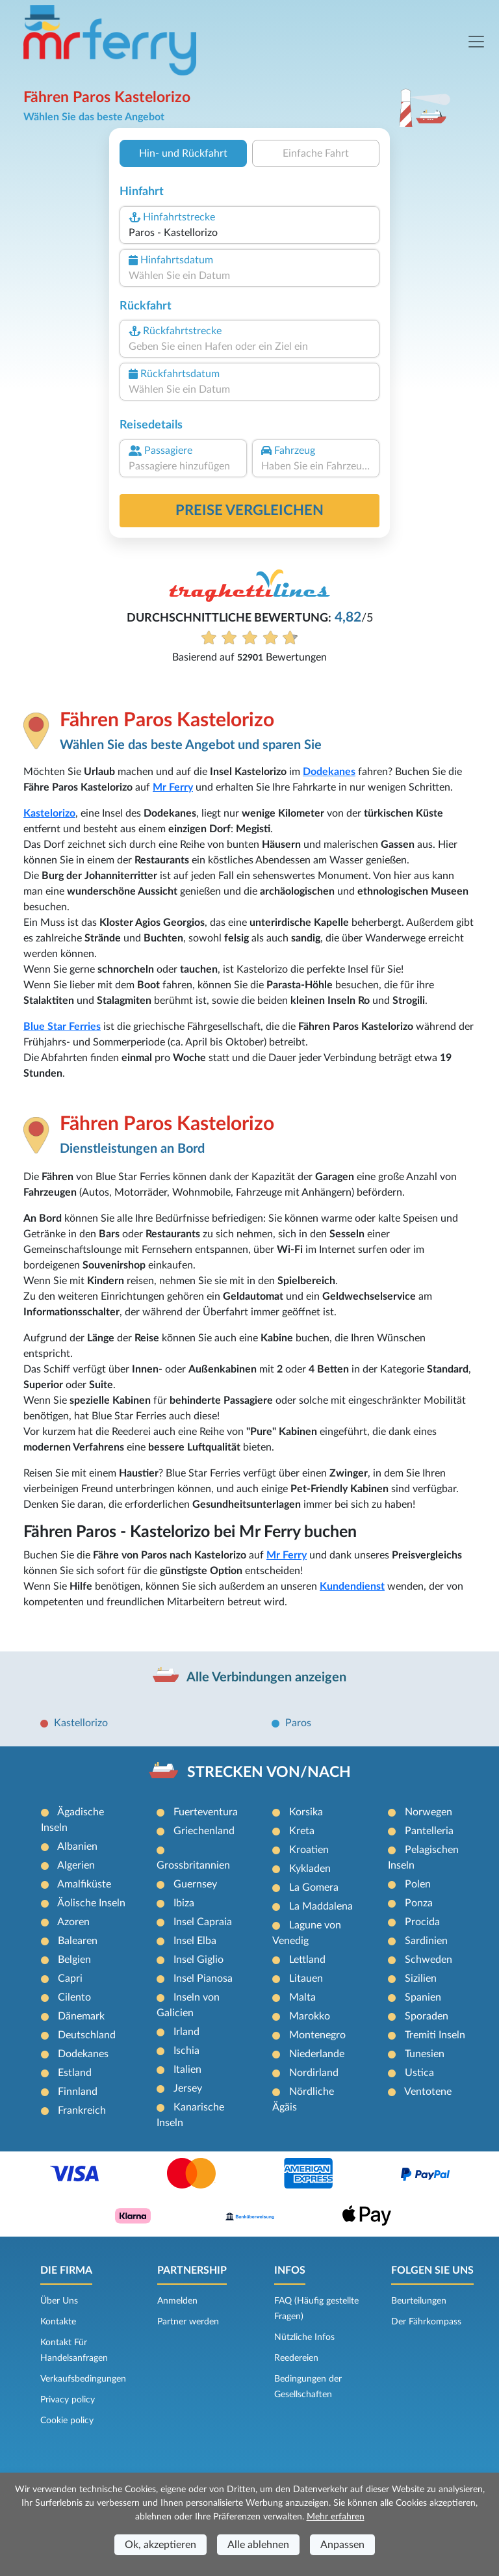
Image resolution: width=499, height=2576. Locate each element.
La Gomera (314, 1887)
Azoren (73, 1922)
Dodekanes (329, 772)
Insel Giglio (198, 1959)
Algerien (76, 1865)
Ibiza (183, 1903)
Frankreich (82, 2110)
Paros (298, 1723)
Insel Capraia (202, 1922)
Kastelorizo (49, 813)
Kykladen (310, 1868)
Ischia (186, 2050)
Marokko (309, 2016)
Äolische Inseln (91, 1903)
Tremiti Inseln (435, 2035)
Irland (186, 2032)
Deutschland (87, 2035)
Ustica (419, 2073)
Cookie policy (67, 2420)
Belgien (74, 1959)
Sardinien (426, 1941)
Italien (187, 2069)
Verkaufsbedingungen (83, 2379)
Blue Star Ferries (62, 1026)
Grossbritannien (193, 1865)
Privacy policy (67, 2399)
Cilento (74, 1997)
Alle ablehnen (258, 2545)
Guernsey (195, 1884)
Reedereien (296, 2358)
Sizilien (421, 1978)
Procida (422, 1922)
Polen (418, 1884)
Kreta (301, 1831)
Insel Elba (194, 1941)
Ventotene (428, 2091)
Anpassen (342, 2545)
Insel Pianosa (203, 1978)
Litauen (306, 1978)
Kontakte (58, 2321)
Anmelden (177, 2301)
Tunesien (424, 2054)
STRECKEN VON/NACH (269, 1772)
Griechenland (204, 1831)
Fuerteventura (205, 1812)
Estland (75, 2073)
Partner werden (188, 2321)
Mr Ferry (173, 787)
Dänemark (81, 2016)
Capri (70, 1978)
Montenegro (317, 2035)
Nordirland (314, 2073)
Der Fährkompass (426, 2321)
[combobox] (249, 233)
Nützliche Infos (304, 2337)
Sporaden (426, 2016)
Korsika (306, 1812)
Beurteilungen (418, 2301)
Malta (302, 1997)
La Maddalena (321, 1906)
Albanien (77, 1846)
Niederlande (316, 2054)
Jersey (187, 2088)
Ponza (419, 1903)
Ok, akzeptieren (160, 2545)
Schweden (428, 1959)
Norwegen (428, 1812)
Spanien (423, 1997)
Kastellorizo (81, 1723)
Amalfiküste (84, 1884)
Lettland (307, 1959)
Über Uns (59, 2301)
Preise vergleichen (249, 510)
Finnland (77, 2091)
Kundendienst (352, 1586)
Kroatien (309, 1850)
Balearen (77, 1941)
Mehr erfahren (336, 2516)
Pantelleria (429, 1831)
